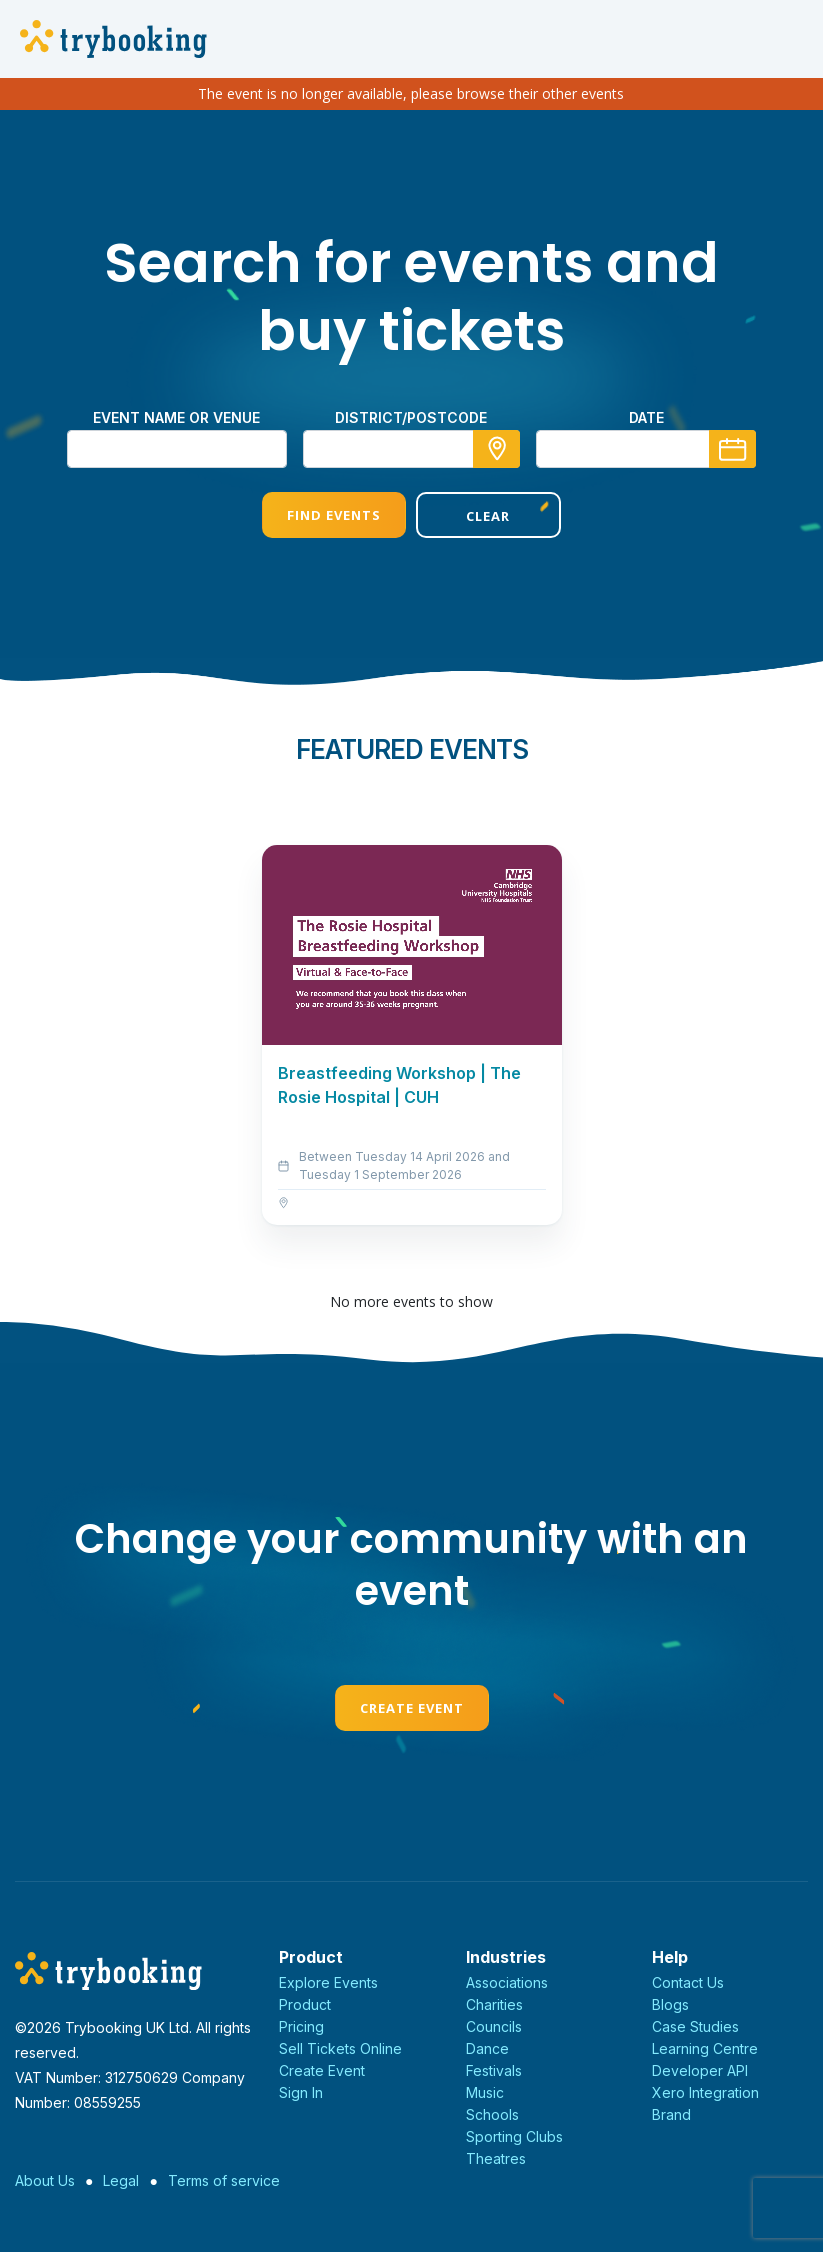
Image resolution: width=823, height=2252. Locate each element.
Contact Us (688, 1982)
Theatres (496, 2158)
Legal (121, 2180)
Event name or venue (176, 417)
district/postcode (411, 417)
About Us (45, 2180)
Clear (488, 516)
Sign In (301, 2092)
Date (646, 417)
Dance (487, 2048)
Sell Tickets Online (340, 2048)
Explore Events (328, 1982)
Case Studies (695, 2026)
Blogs (670, 2004)
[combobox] (412, 449)
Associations (507, 1982)
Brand (671, 2114)
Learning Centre (705, 2048)
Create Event (412, 1708)
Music (485, 2092)
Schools (492, 2114)
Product (305, 2004)
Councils (494, 2026)
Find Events (334, 515)
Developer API (700, 2070)
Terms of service (224, 2180)
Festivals (494, 2070)
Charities (494, 2004)
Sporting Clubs (514, 2136)
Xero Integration (705, 2092)
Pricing (301, 2026)
